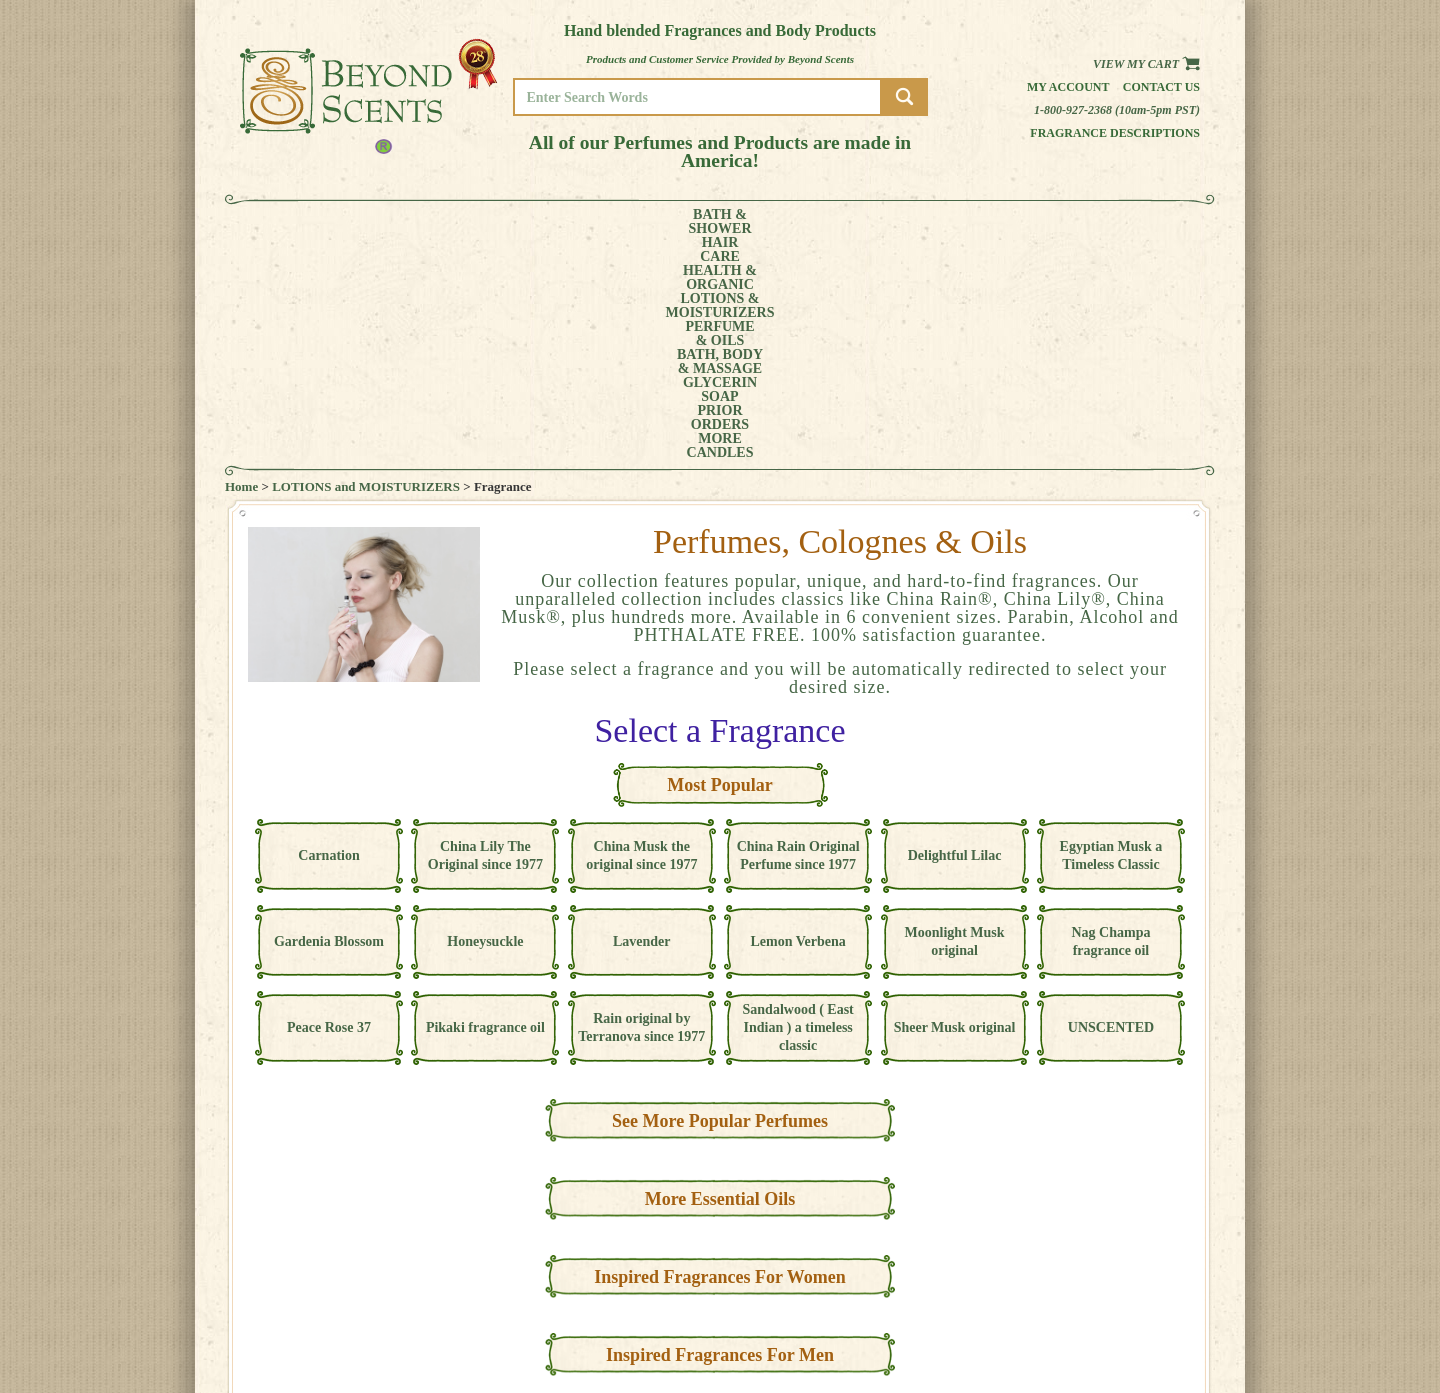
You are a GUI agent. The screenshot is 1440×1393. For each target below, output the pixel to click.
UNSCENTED (1111, 803)
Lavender (642, 717)
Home (241, 262)
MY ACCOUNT (1129, 1281)
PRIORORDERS (975, 222)
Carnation (328, 631)
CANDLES (1124, 222)
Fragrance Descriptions (1115, 133)
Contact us (1161, 87)
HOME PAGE (1126, 1267)
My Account (1068, 87)
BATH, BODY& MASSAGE (786, 222)
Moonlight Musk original (955, 717)
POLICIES (1119, 1295)
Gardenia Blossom (329, 717)
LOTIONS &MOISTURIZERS (577, 222)
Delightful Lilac (955, 631)
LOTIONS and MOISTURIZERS (366, 262)
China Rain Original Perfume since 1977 (798, 631)
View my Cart (1146, 64)
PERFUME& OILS (687, 222)
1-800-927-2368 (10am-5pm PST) (1117, 110)
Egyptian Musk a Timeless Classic (1111, 631)
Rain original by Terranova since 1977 (641, 803)
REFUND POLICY (1137, 1309)
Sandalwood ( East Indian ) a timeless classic (798, 803)
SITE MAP (1119, 1323)
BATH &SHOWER (314, 222)
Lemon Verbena (798, 717)
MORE (1048, 222)
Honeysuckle (485, 717)
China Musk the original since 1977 (641, 631)
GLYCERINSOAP (888, 222)
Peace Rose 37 (329, 803)
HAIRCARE (387, 222)
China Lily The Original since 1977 (485, 631)
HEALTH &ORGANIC (465, 222)
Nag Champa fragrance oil (1110, 717)
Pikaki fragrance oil (485, 803)
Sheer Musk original (955, 803)
